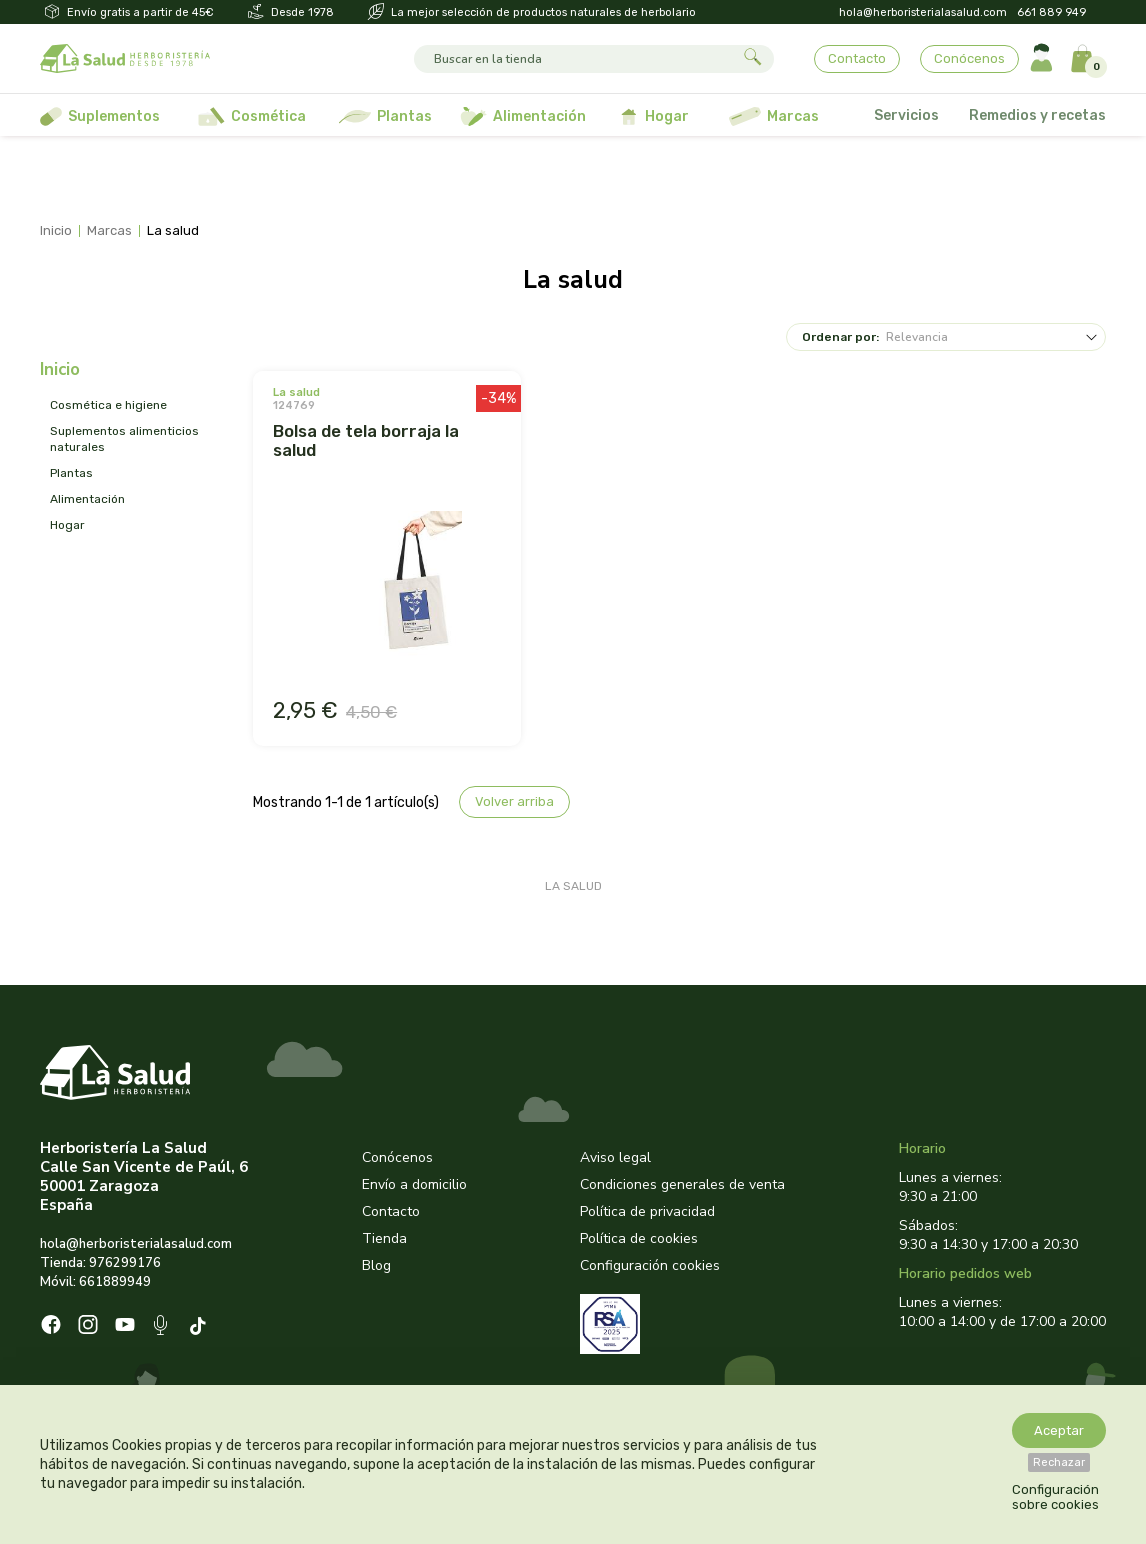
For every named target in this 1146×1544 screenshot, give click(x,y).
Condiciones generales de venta (682, 1184)
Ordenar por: (840, 337)
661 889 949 (1051, 12)
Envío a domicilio (414, 1184)
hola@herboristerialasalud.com (923, 12)
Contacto (857, 58)
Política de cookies (639, 1238)
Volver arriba (514, 801)
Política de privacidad (647, 1211)
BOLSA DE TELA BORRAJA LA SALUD (366, 440)
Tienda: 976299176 (100, 1263)
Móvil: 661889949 (95, 1282)
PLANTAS (71, 473)
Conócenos (969, 58)
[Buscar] (575, 59)
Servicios (906, 115)
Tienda (384, 1238)
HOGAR (67, 525)
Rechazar (1059, 1462)
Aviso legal (615, 1157)
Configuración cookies (650, 1265)
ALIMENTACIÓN (87, 499)
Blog (376, 1265)
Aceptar (1059, 1430)
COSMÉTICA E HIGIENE (108, 405)
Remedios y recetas (1037, 115)
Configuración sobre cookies (1055, 1497)
